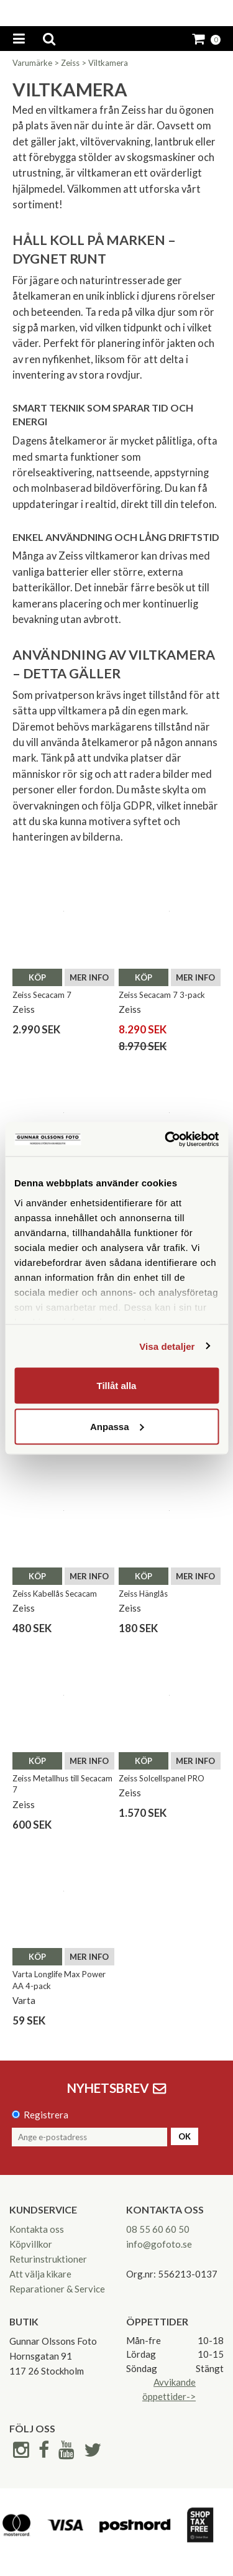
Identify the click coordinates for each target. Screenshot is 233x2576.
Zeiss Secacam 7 (41, 995)
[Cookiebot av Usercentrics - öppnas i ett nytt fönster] (166, 1139)
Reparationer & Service (57, 2288)
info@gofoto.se (159, 2244)
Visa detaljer (166, 1346)
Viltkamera (108, 63)
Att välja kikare (40, 2273)
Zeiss (70, 63)
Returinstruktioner (48, 2258)
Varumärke (32, 63)
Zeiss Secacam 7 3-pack (162, 995)
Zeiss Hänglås (143, 1594)
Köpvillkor (30, 2244)
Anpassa (117, 1426)
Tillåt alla (117, 1385)
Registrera (46, 2114)
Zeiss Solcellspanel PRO (161, 1778)
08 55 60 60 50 (158, 2229)
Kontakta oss (36, 2229)
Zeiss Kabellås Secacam (54, 1594)
